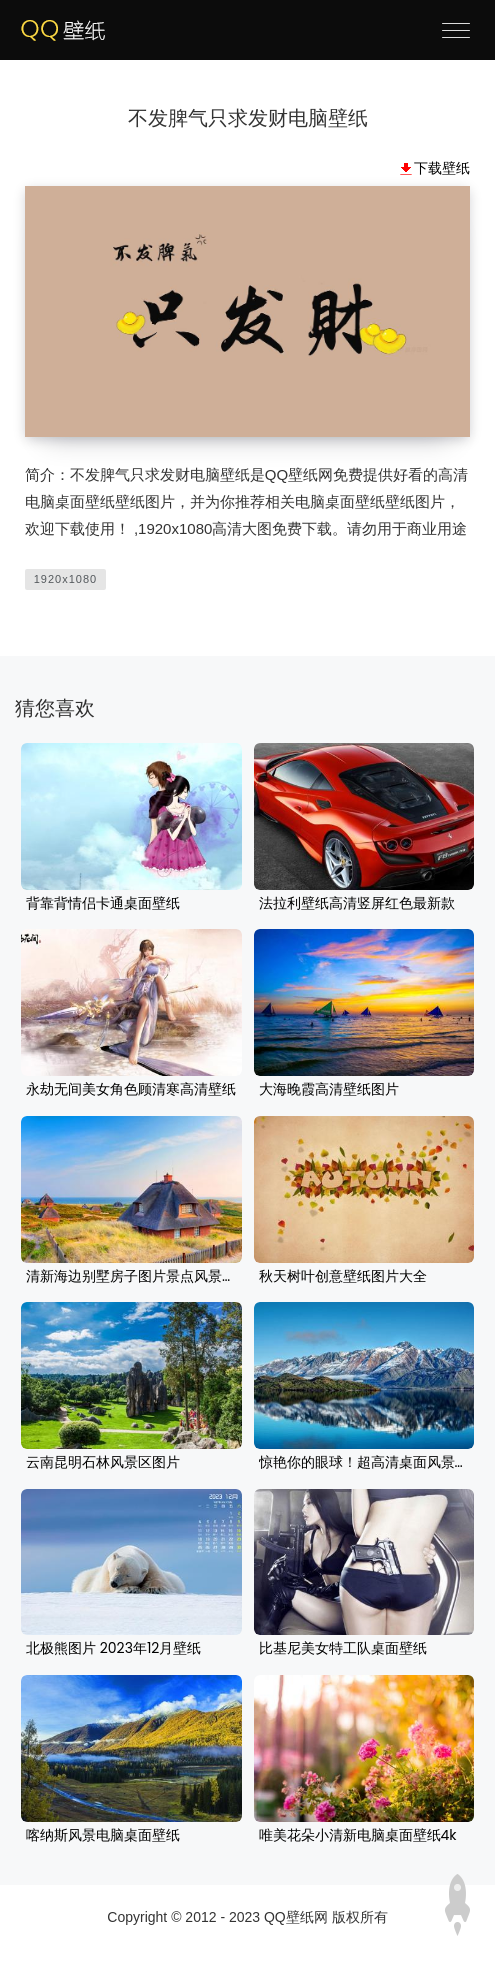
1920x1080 (65, 579)
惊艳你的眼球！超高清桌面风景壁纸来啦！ (364, 1463)
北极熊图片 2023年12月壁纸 (113, 1649)
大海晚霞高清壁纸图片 (329, 1090)
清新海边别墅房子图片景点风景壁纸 (131, 1277)
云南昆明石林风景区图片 (103, 1463)
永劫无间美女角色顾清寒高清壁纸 (131, 1090)
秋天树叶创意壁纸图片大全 (343, 1277)
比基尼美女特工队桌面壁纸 (343, 1649)
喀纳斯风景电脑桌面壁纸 (103, 1836)
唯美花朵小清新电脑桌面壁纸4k (358, 1836)
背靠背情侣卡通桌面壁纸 (103, 904)
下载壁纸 (442, 168)
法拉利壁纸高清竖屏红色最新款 (357, 904)
